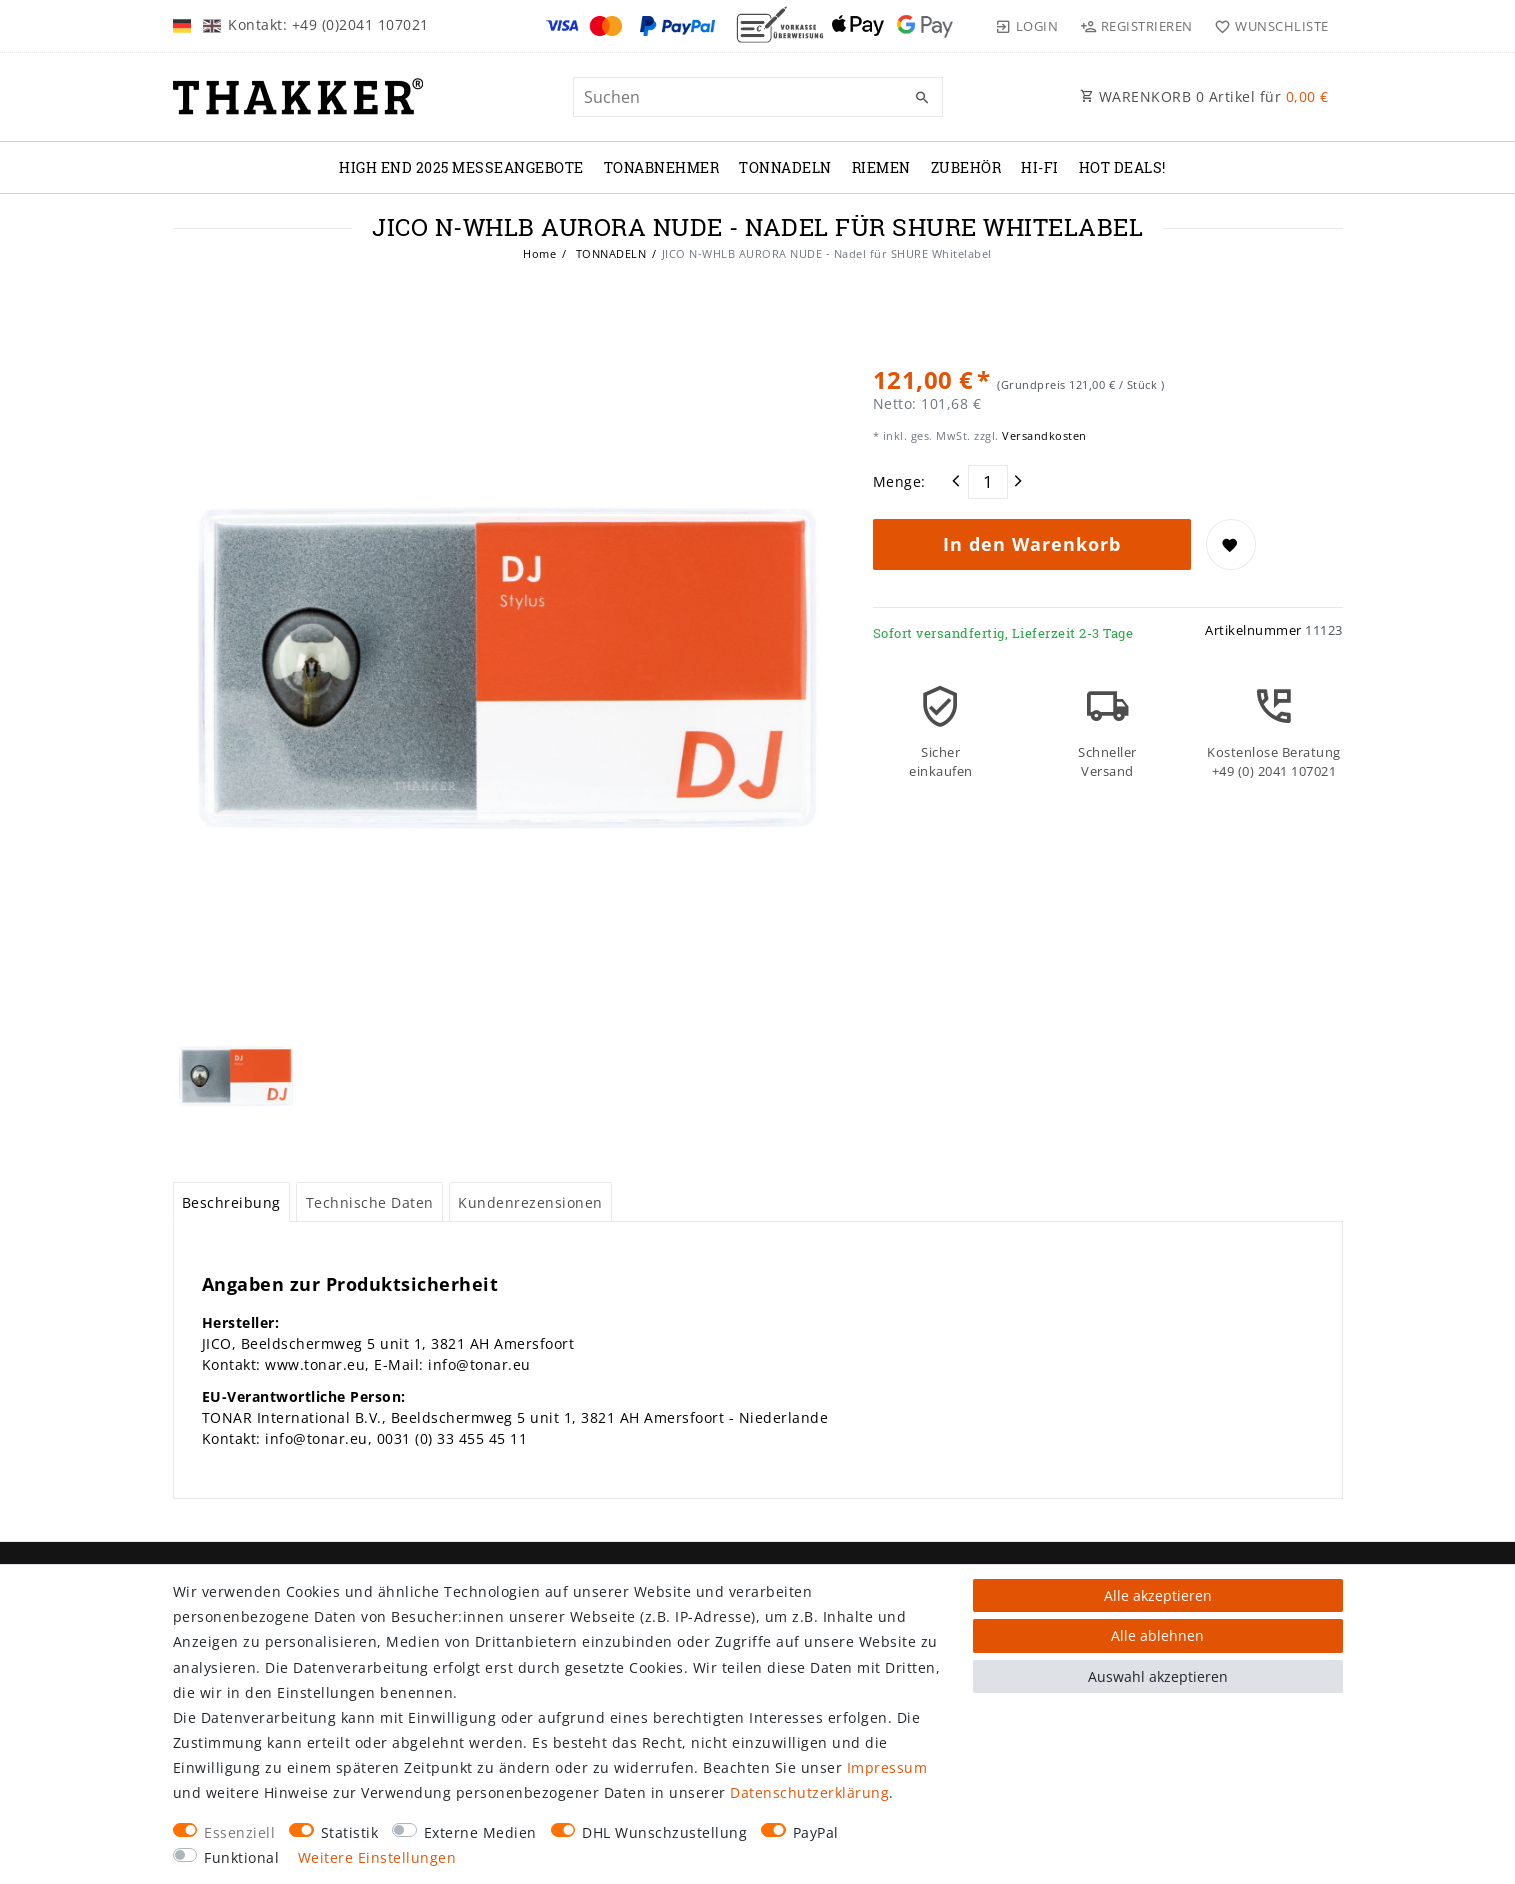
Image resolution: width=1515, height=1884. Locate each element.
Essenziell (239, 1832)
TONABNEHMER (662, 167)
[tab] (232, 1202)
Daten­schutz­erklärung (809, 1792)
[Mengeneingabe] (988, 482)
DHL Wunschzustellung (664, 1832)
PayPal (816, 1832)
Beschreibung (231, 1202)
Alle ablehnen (1157, 1635)
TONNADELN (785, 167)
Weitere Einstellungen (377, 1857)
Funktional (241, 1857)
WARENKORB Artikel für (1204, 96)
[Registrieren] (1136, 26)
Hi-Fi (1040, 167)
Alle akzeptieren (1158, 1595)
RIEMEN (881, 167)
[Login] (1027, 26)
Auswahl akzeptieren (1158, 1676)
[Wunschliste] (1267, 26)
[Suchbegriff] (758, 97)
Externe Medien (480, 1832)
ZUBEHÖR (966, 167)
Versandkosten (1043, 435)
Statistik (350, 1832)
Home (539, 253)
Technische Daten (370, 1202)
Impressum (887, 1767)
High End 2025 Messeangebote (461, 167)
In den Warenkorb (1032, 544)
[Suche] (923, 98)
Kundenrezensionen (530, 1202)
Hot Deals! (1122, 167)
